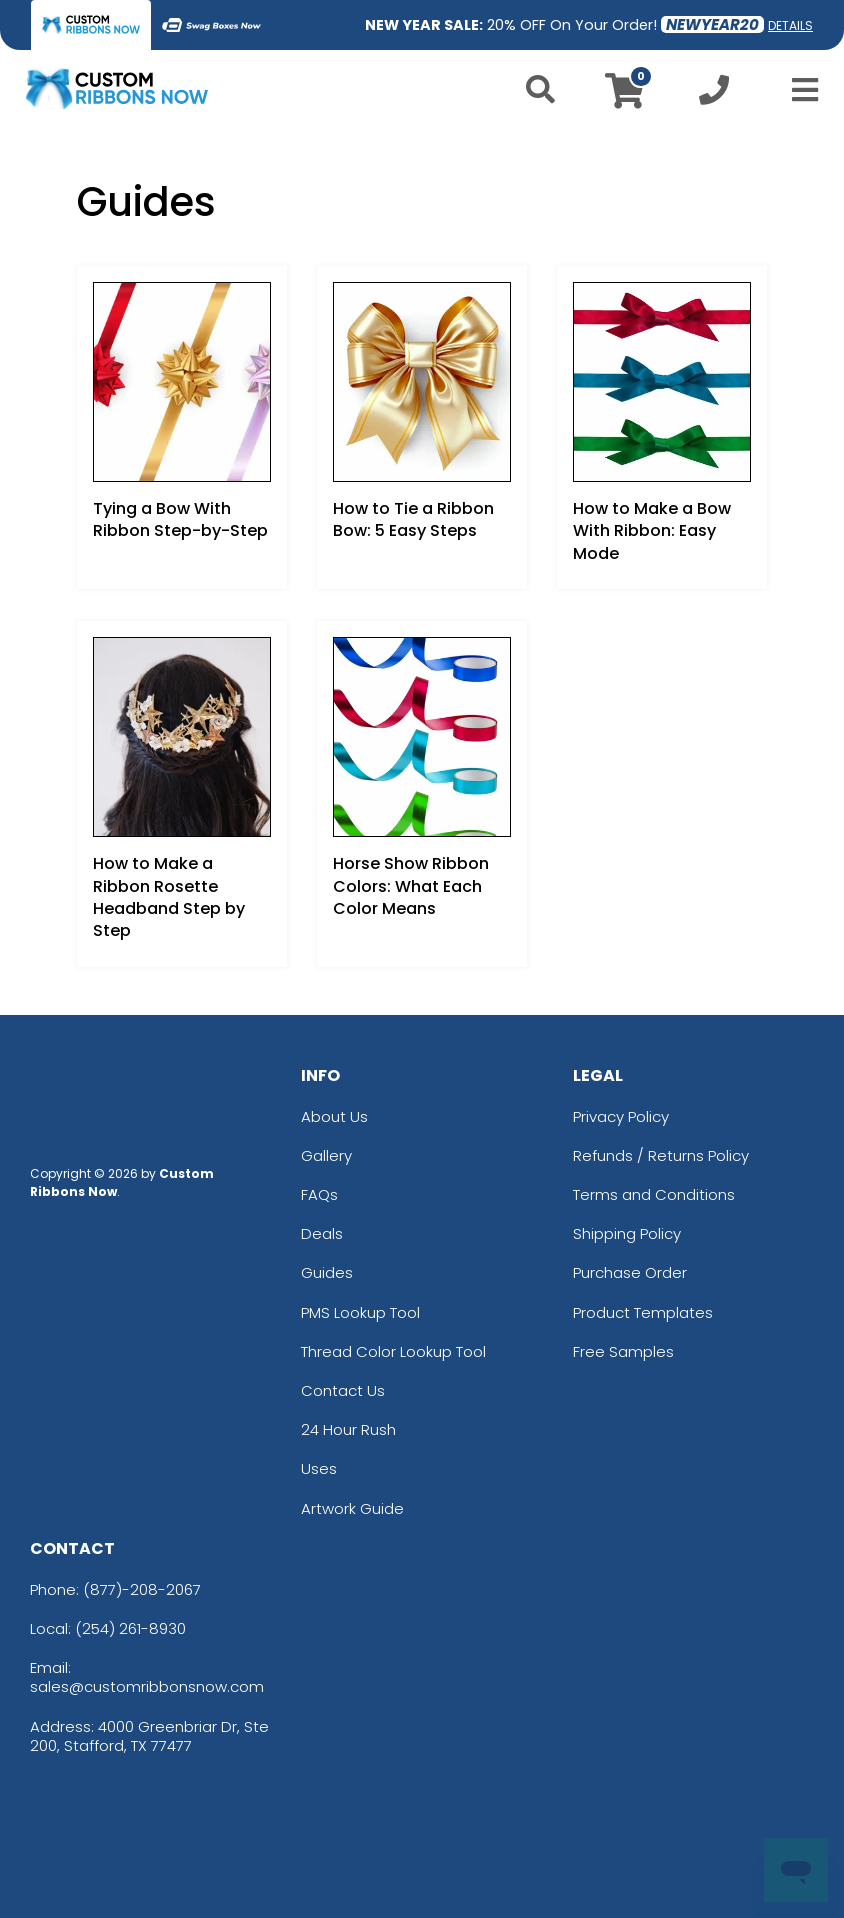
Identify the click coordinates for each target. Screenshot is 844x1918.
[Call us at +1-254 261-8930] (714, 95)
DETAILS (790, 25)
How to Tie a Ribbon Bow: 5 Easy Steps (413, 519)
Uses (319, 1468)
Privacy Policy (621, 1116)
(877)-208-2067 (142, 1589)
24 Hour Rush (348, 1429)
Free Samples (623, 1351)
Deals (322, 1233)
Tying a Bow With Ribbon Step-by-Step (180, 519)
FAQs (319, 1194)
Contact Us (343, 1390)
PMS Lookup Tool (360, 1312)
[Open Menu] (799, 90)
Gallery (326, 1155)
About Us (334, 1116)
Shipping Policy (627, 1233)
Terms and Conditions (654, 1194)
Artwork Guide (352, 1508)
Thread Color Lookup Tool (393, 1351)
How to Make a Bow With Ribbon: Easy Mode (652, 531)
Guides (327, 1272)
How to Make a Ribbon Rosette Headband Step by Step (169, 897)
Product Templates (643, 1312)
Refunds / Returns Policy (661, 1155)
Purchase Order (630, 1272)
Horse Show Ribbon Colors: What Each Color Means (411, 886)
